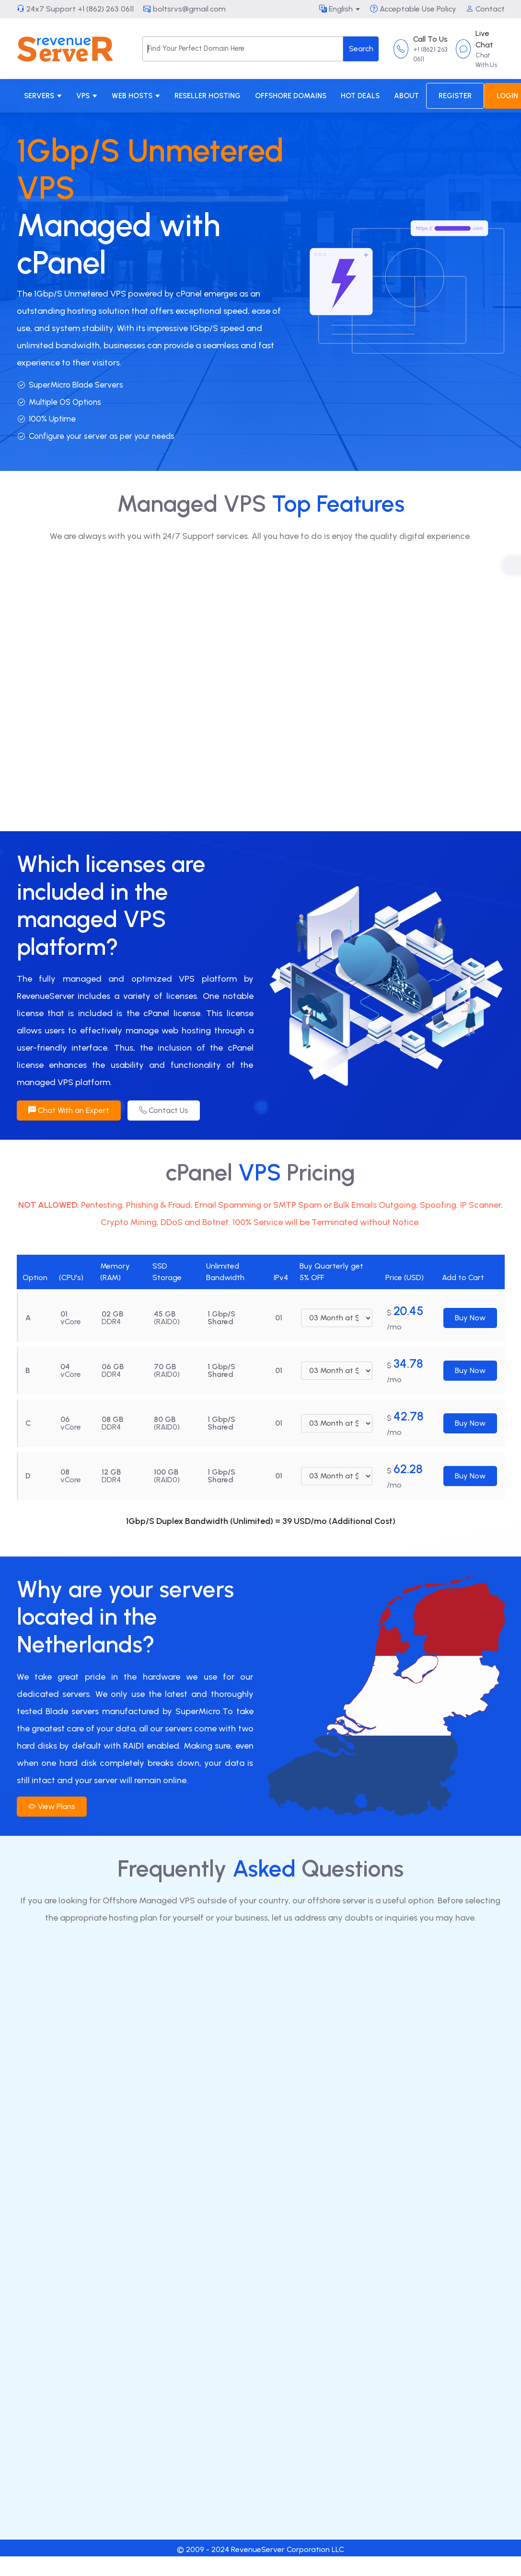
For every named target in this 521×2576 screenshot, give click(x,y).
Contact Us (163, 1110)
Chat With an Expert (68, 1110)
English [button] (336, 8)
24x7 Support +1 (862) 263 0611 (75, 8)
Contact (485, 8)
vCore (70, 1322)
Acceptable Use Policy (413, 8)
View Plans (51, 1806)
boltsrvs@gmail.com (184, 8)
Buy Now (470, 1317)
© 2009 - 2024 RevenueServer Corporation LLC (260, 2549)
